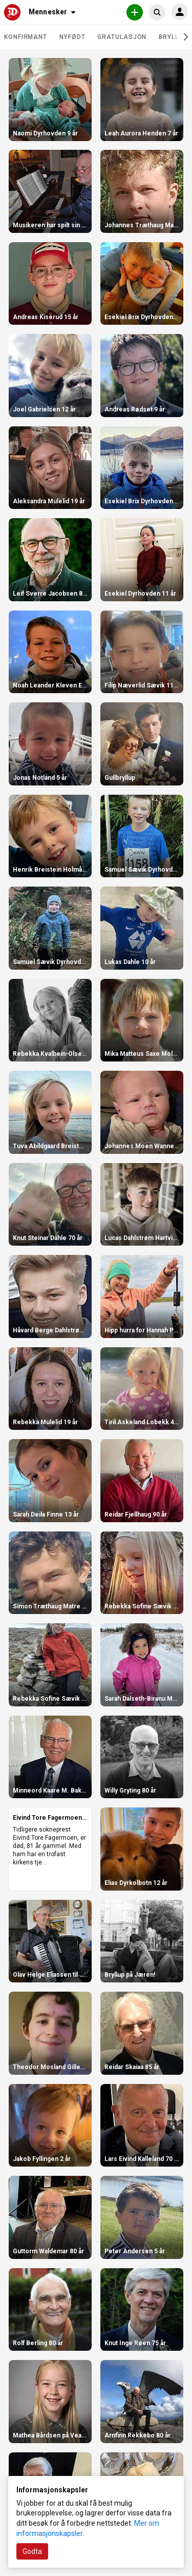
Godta (32, 2551)
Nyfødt (72, 37)
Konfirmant (25, 37)
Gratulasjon (121, 37)
